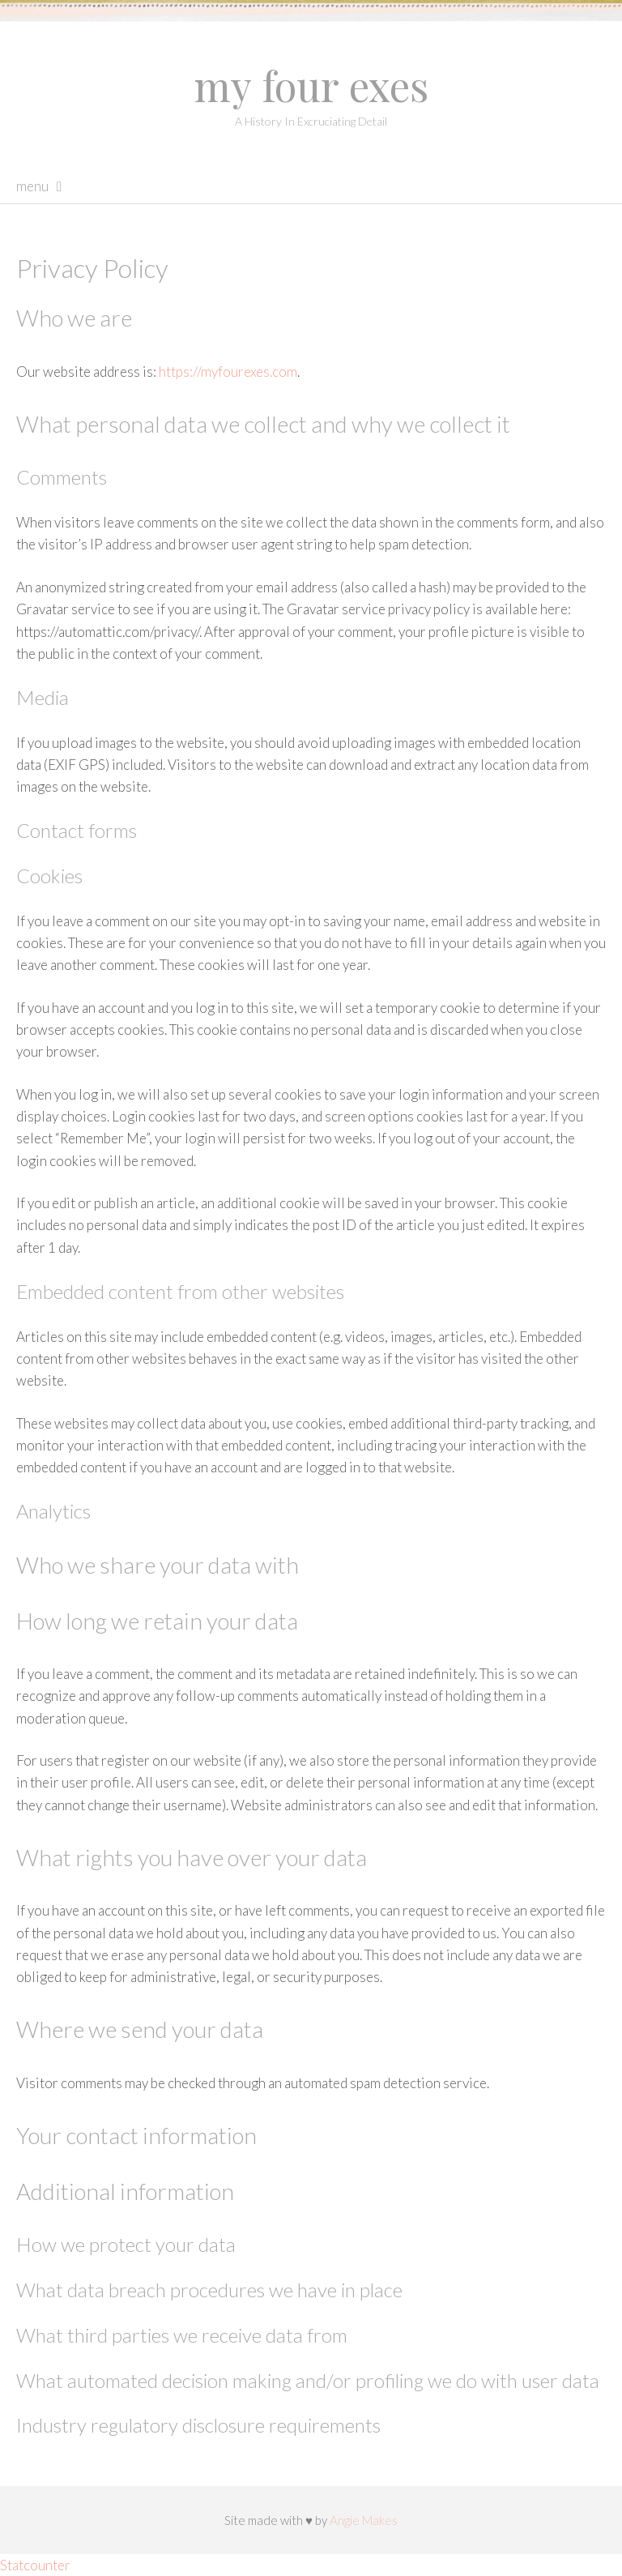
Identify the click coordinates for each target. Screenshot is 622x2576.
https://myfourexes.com (228, 371)
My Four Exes (311, 85)
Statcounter (35, 2565)
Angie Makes (364, 2520)
